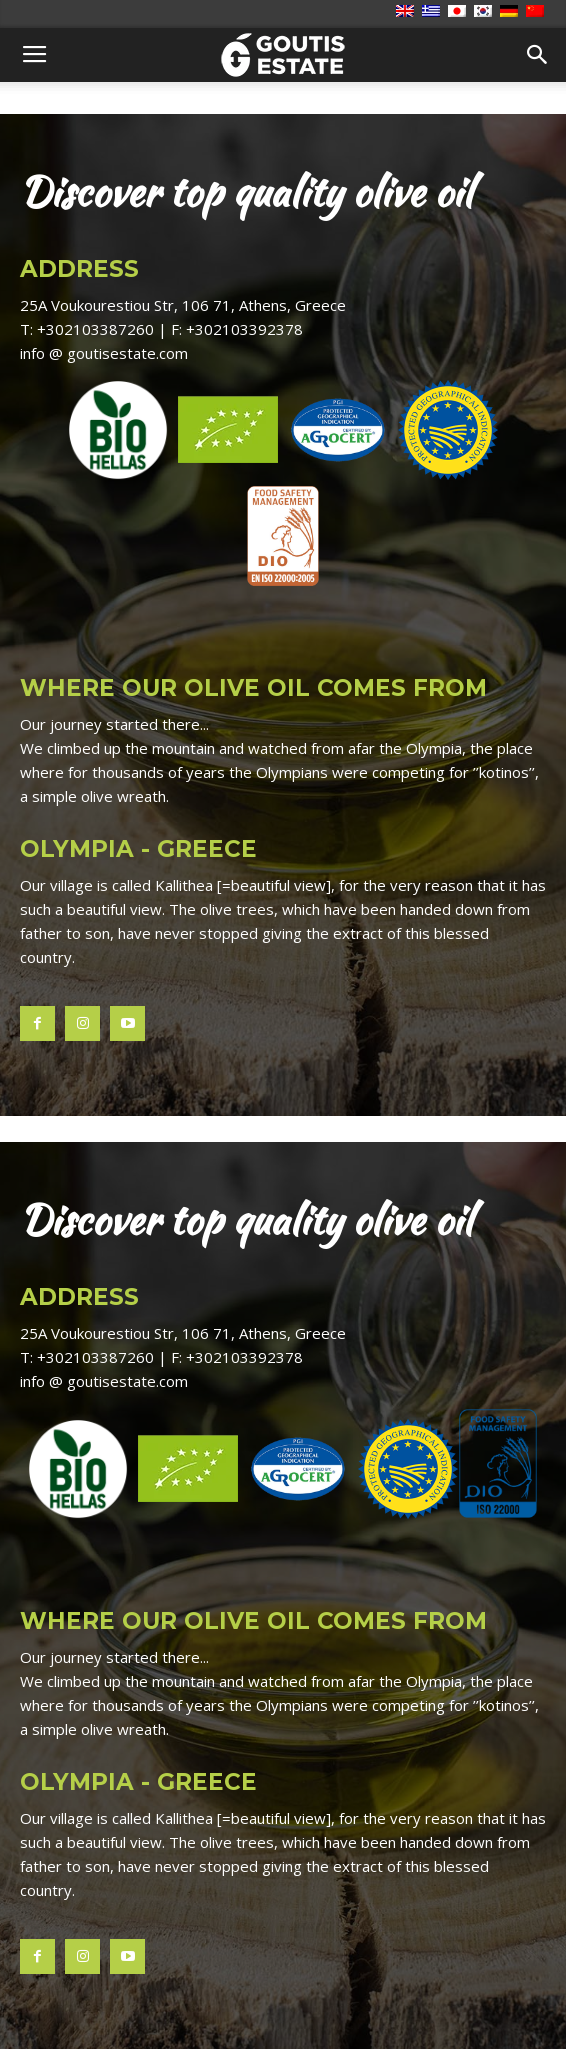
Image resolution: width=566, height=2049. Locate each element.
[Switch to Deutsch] (511, 12)
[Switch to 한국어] (485, 12)
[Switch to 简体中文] (537, 12)
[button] (538, 55)
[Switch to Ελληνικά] (433, 12)
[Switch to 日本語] (459, 12)
